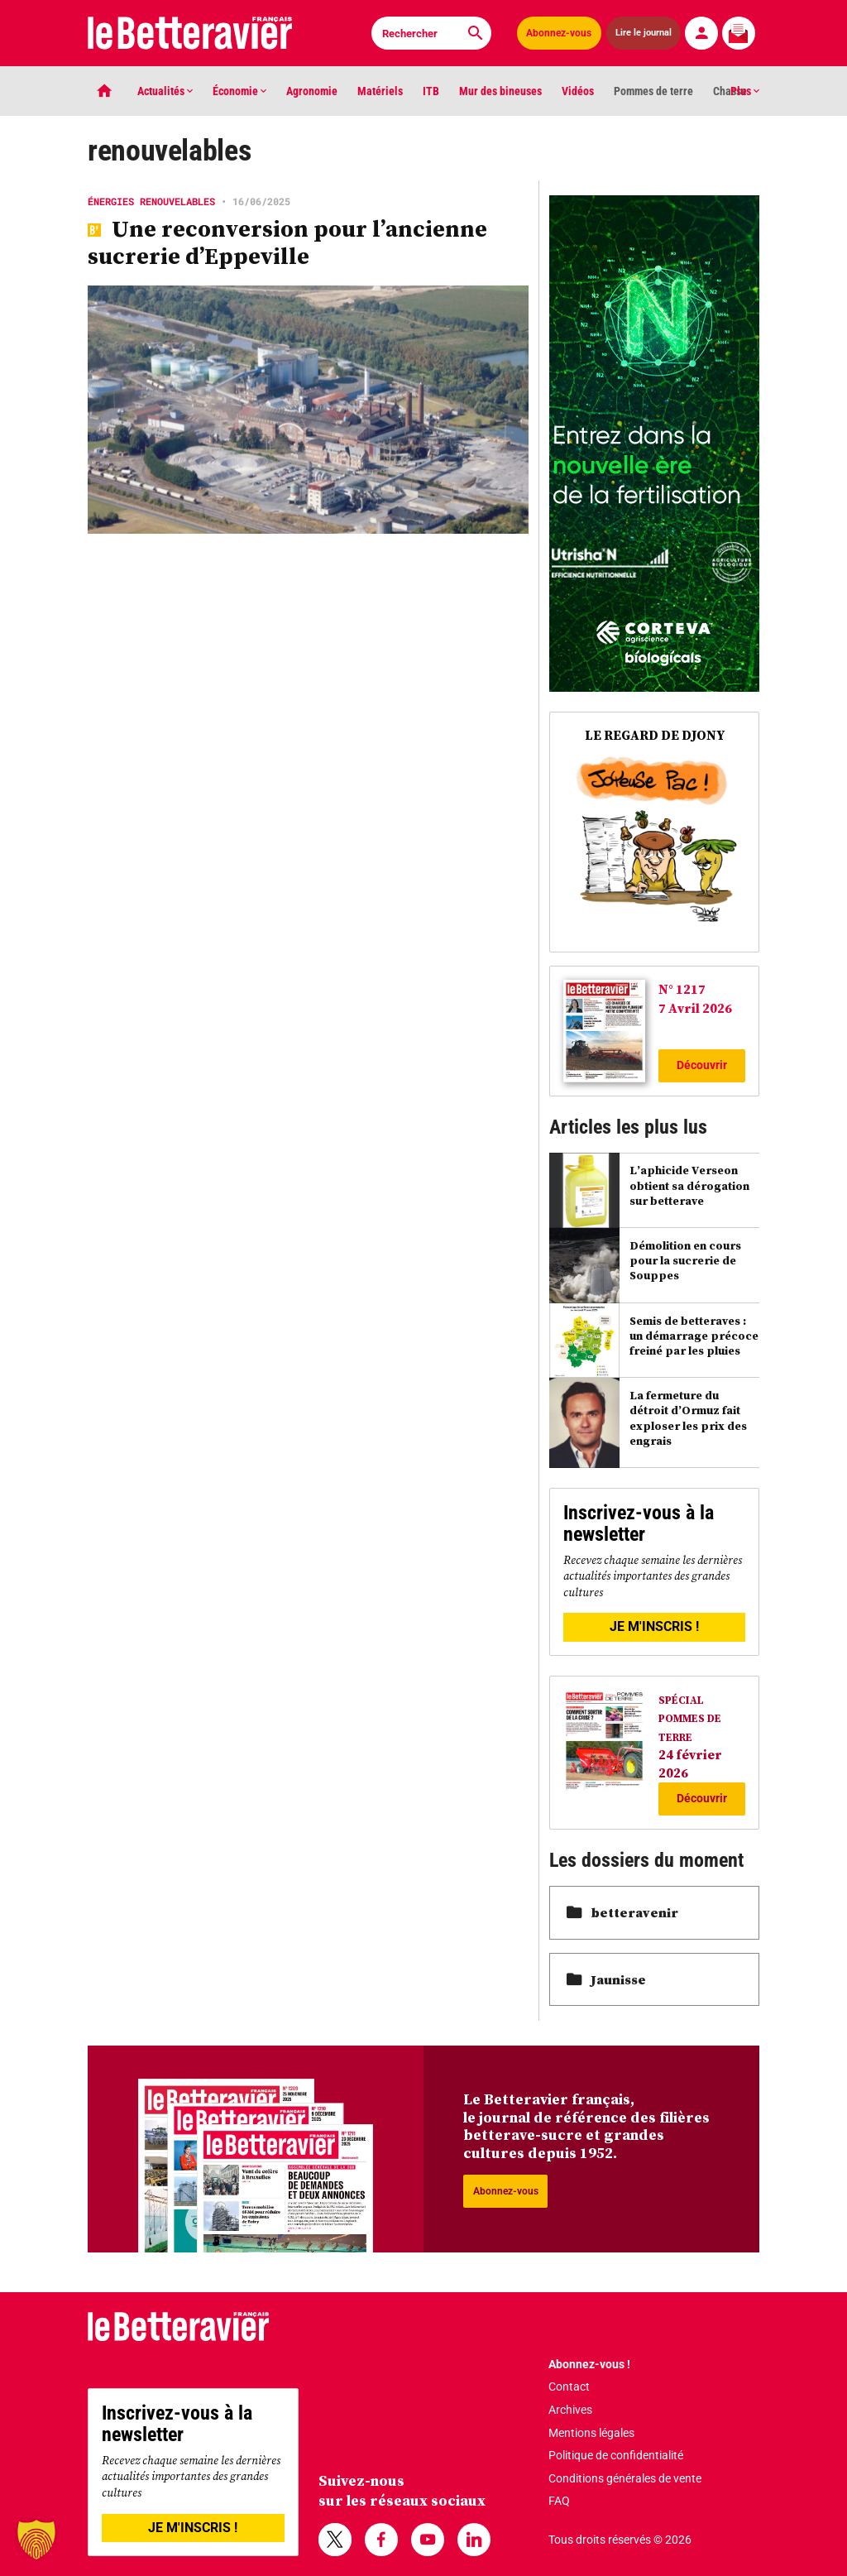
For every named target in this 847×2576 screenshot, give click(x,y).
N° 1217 (682, 989)
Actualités (165, 91)
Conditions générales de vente (624, 2478)
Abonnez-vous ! (589, 2364)
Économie (239, 91)
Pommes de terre (653, 91)
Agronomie (311, 91)
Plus (744, 91)
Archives (570, 2409)
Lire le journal (643, 32)
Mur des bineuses (500, 91)
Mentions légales (591, 2432)
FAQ (559, 2500)
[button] (36, 2539)
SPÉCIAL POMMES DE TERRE (689, 1718)
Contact (569, 2386)
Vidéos (578, 91)
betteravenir (622, 1912)
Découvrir (702, 1065)
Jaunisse (606, 1979)
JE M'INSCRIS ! (654, 1626)
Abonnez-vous (558, 33)
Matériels (380, 91)
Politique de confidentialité (615, 2455)
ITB (431, 91)
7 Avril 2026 (695, 1008)
